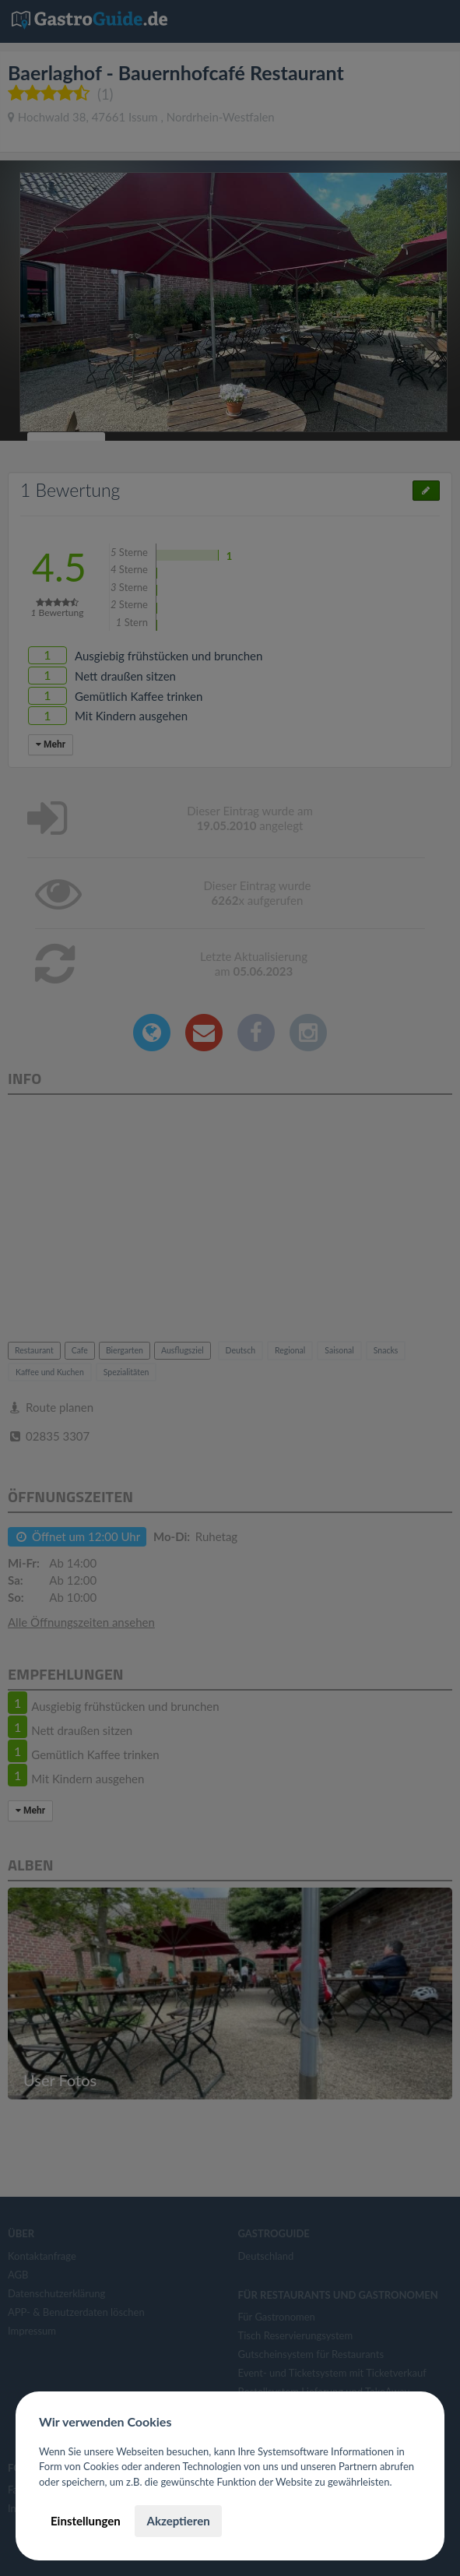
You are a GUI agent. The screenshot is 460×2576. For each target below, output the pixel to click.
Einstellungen (86, 2521)
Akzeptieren (177, 2521)
